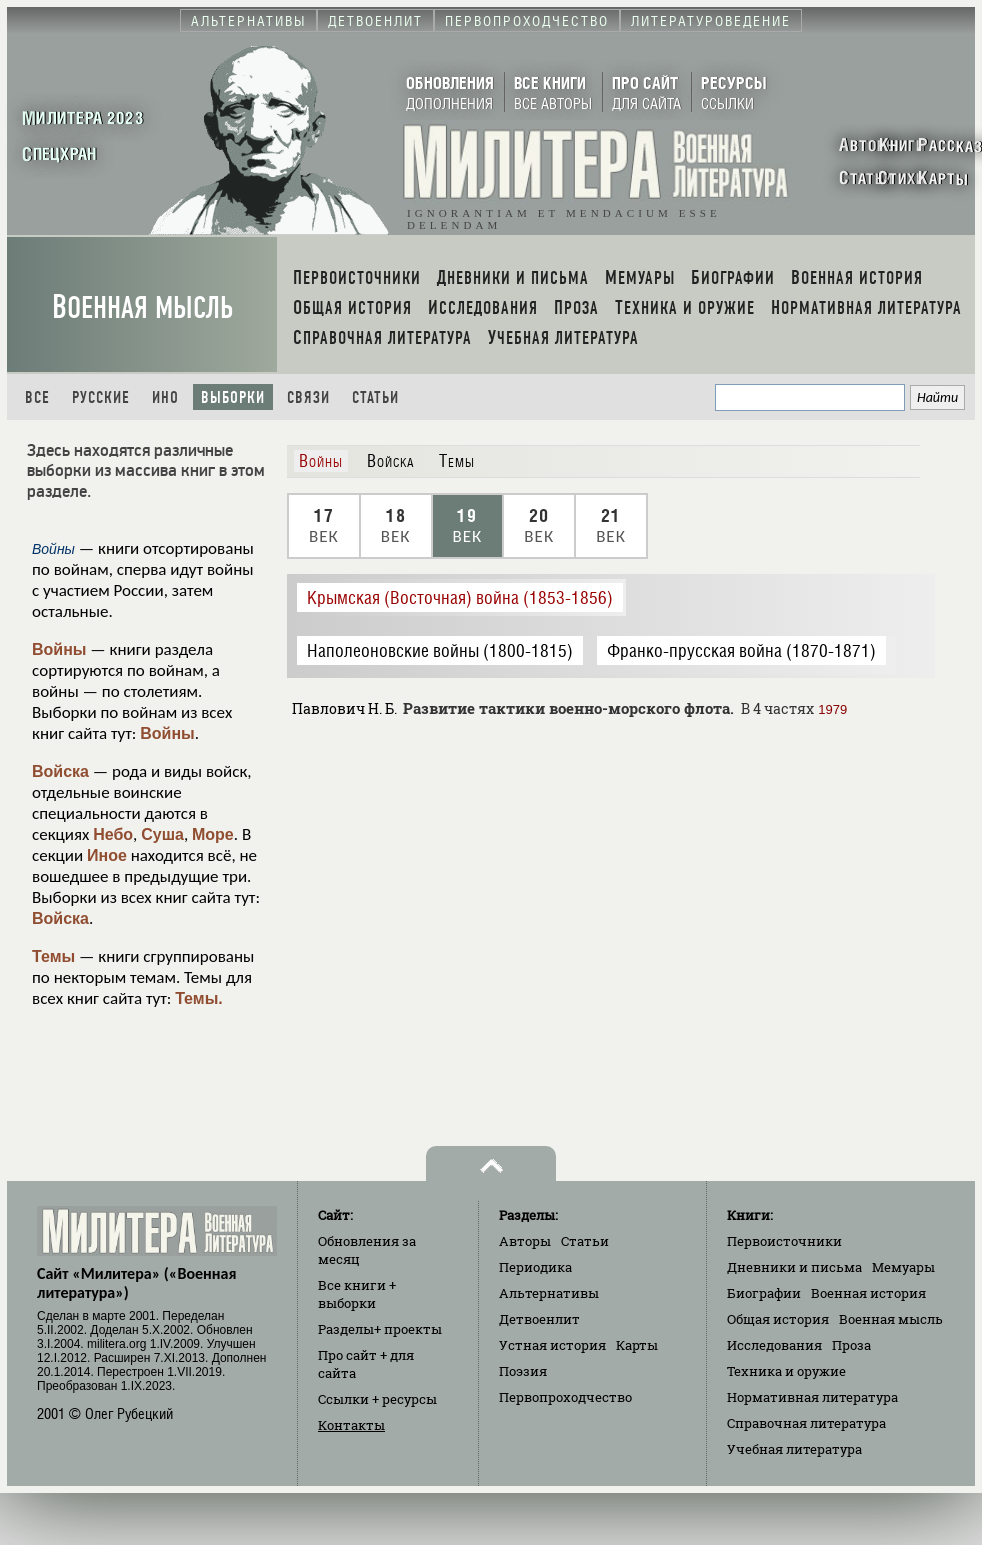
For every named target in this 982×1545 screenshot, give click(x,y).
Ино (165, 397)
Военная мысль (142, 307)
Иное (107, 855)
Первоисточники (784, 1241)
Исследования (774, 1345)
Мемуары (903, 1267)
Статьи (375, 397)
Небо (113, 834)
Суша (162, 834)
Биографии (764, 1293)
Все (37, 397)
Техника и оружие (786, 1371)
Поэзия (523, 1371)
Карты (637, 1345)
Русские (101, 397)
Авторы (525, 1241)
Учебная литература (794, 1449)
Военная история (868, 1293)
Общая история (778, 1319)
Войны (59, 649)
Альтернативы (549, 1293)
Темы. (199, 998)
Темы (53, 956)
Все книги (357, 1294)
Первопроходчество (565, 1397)
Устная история (552, 1345)
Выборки (233, 397)
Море (213, 834)
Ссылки (377, 1399)
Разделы (380, 1329)
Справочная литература (806, 1423)
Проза (851, 1345)
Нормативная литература (812, 1397)
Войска (60, 771)
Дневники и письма (794, 1267)
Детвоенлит (539, 1319)
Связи (308, 397)
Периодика (535, 1267)
